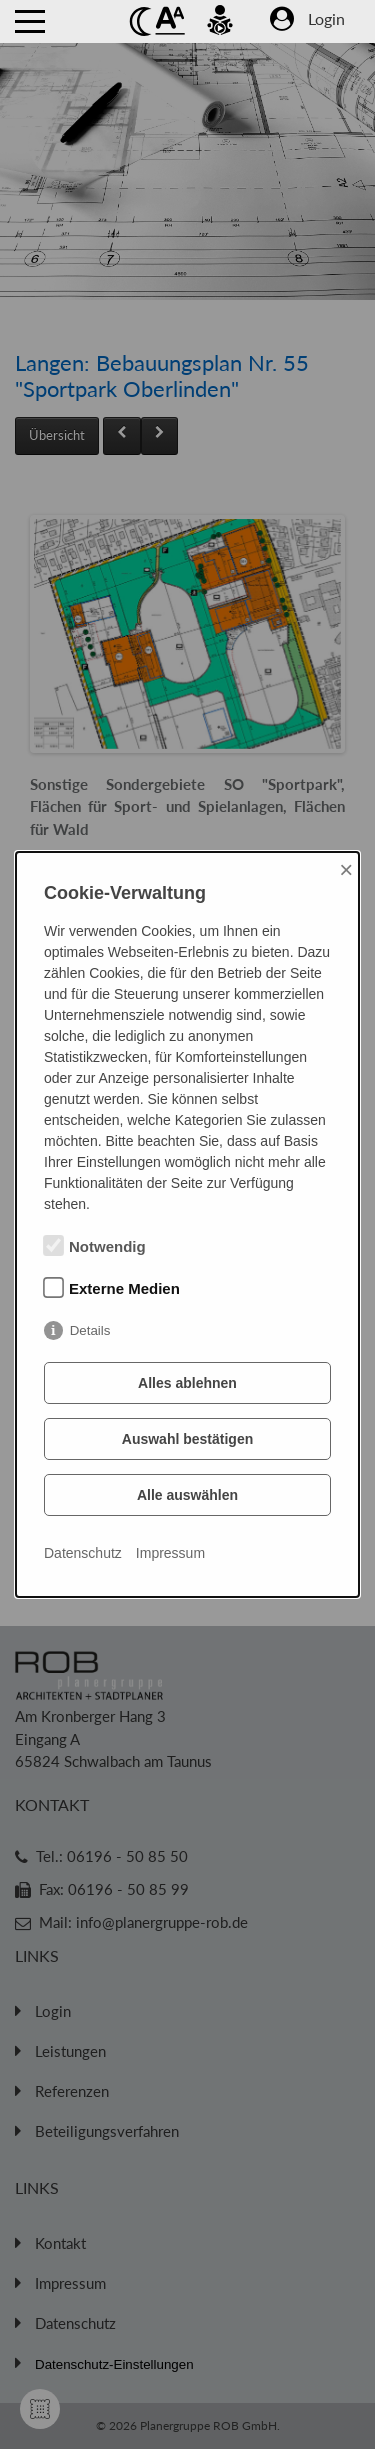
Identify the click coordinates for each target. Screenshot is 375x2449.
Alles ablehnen (187, 1383)
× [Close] (346, 869)
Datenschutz (83, 1553)
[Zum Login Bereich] (331, 25)
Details (90, 1330)
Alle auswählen (187, 1495)
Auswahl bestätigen (187, 1439)
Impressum (170, 1553)
